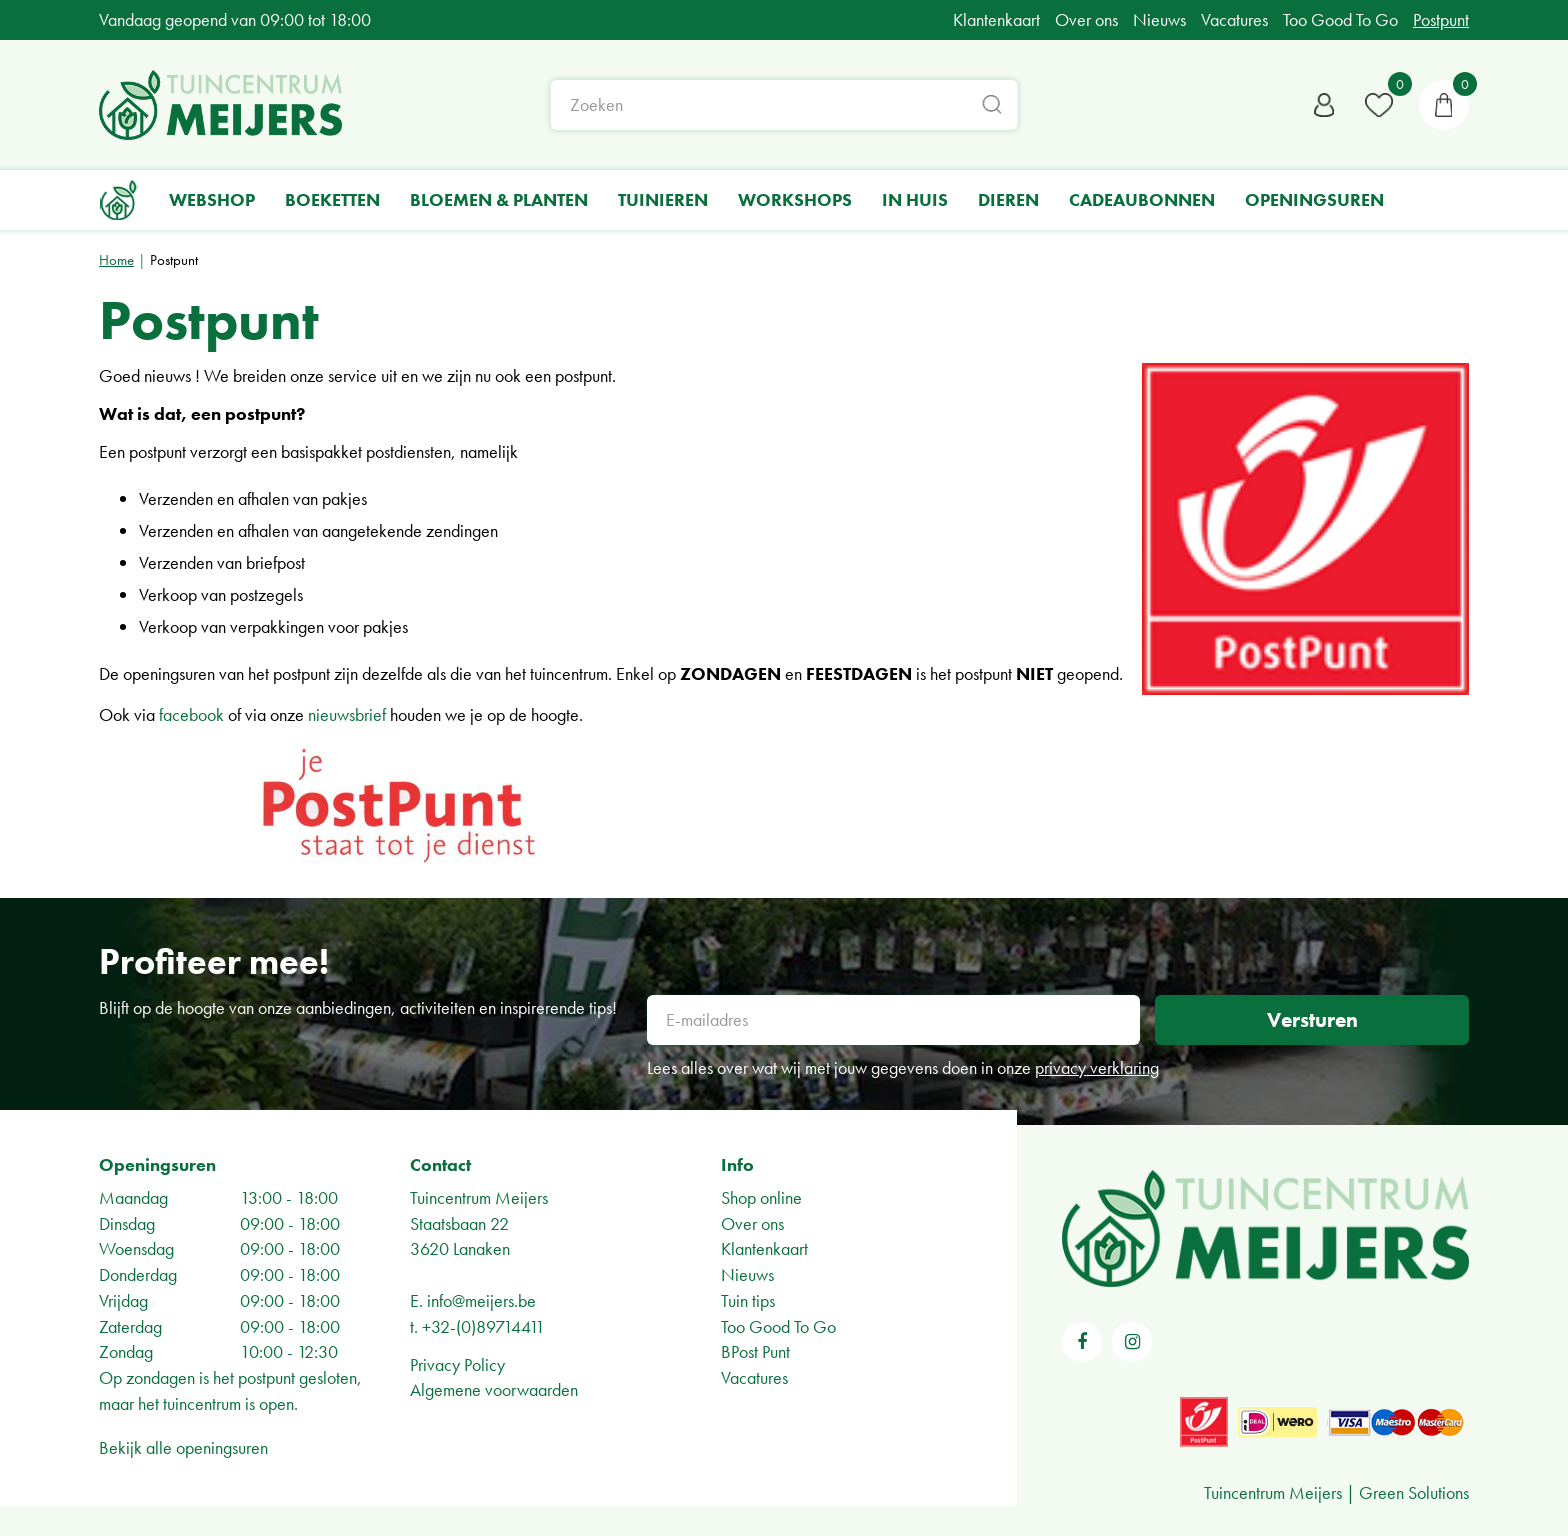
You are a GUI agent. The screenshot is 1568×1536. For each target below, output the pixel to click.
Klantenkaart (764, 1248)
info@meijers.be (481, 1300)
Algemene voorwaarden (494, 1389)
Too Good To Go (778, 1326)
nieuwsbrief (347, 714)
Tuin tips (748, 1300)
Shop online (761, 1197)
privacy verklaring (1097, 1067)
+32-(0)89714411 (483, 1326)
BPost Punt (755, 1351)
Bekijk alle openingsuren (183, 1447)
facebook (191, 714)
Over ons (752, 1223)
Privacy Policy (457, 1364)
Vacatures (754, 1377)
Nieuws (747, 1274)
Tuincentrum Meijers (479, 1197)
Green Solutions (1414, 1492)
